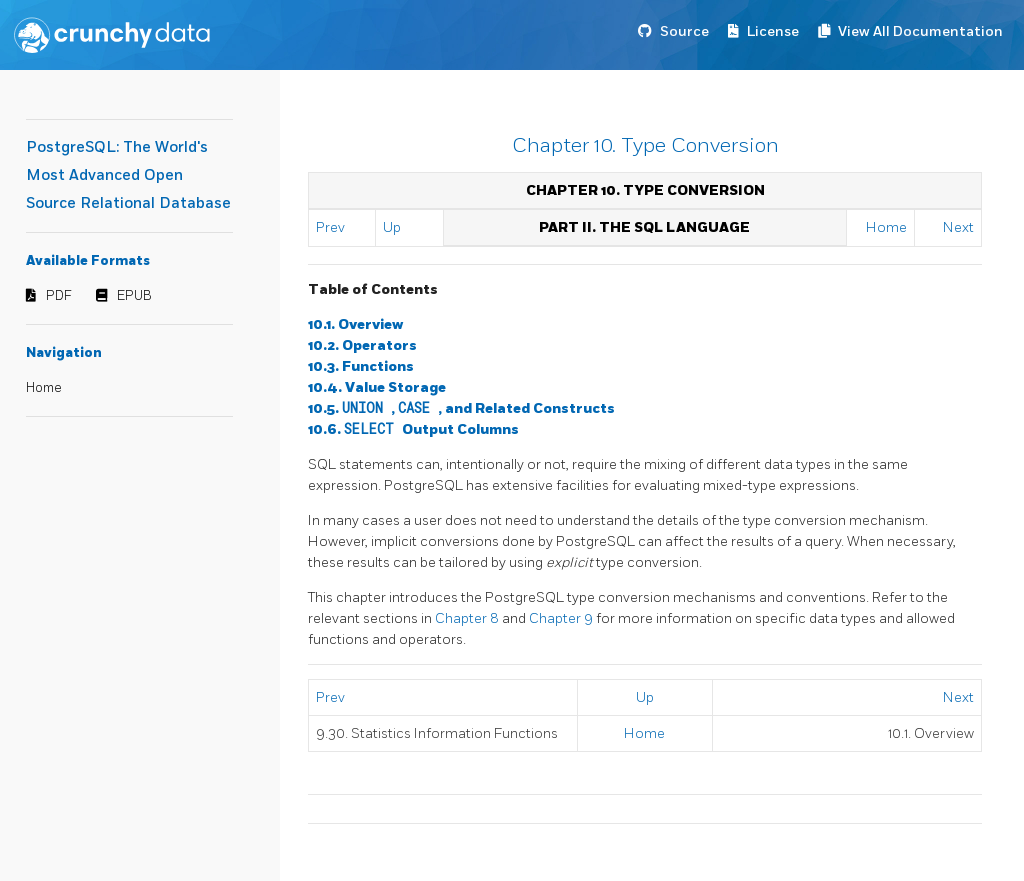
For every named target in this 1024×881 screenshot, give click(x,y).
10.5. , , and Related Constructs (461, 408)
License (773, 31)
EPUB (134, 296)
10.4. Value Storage (377, 387)
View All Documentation (920, 31)
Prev (330, 227)
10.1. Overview (355, 324)
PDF (59, 296)
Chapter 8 (468, 618)
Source (684, 31)
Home (44, 388)
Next (958, 227)
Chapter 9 (562, 618)
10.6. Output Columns (413, 429)
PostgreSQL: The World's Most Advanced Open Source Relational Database (128, 175)
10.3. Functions (361, 366)
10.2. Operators (362, 345)
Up (392, 227)
